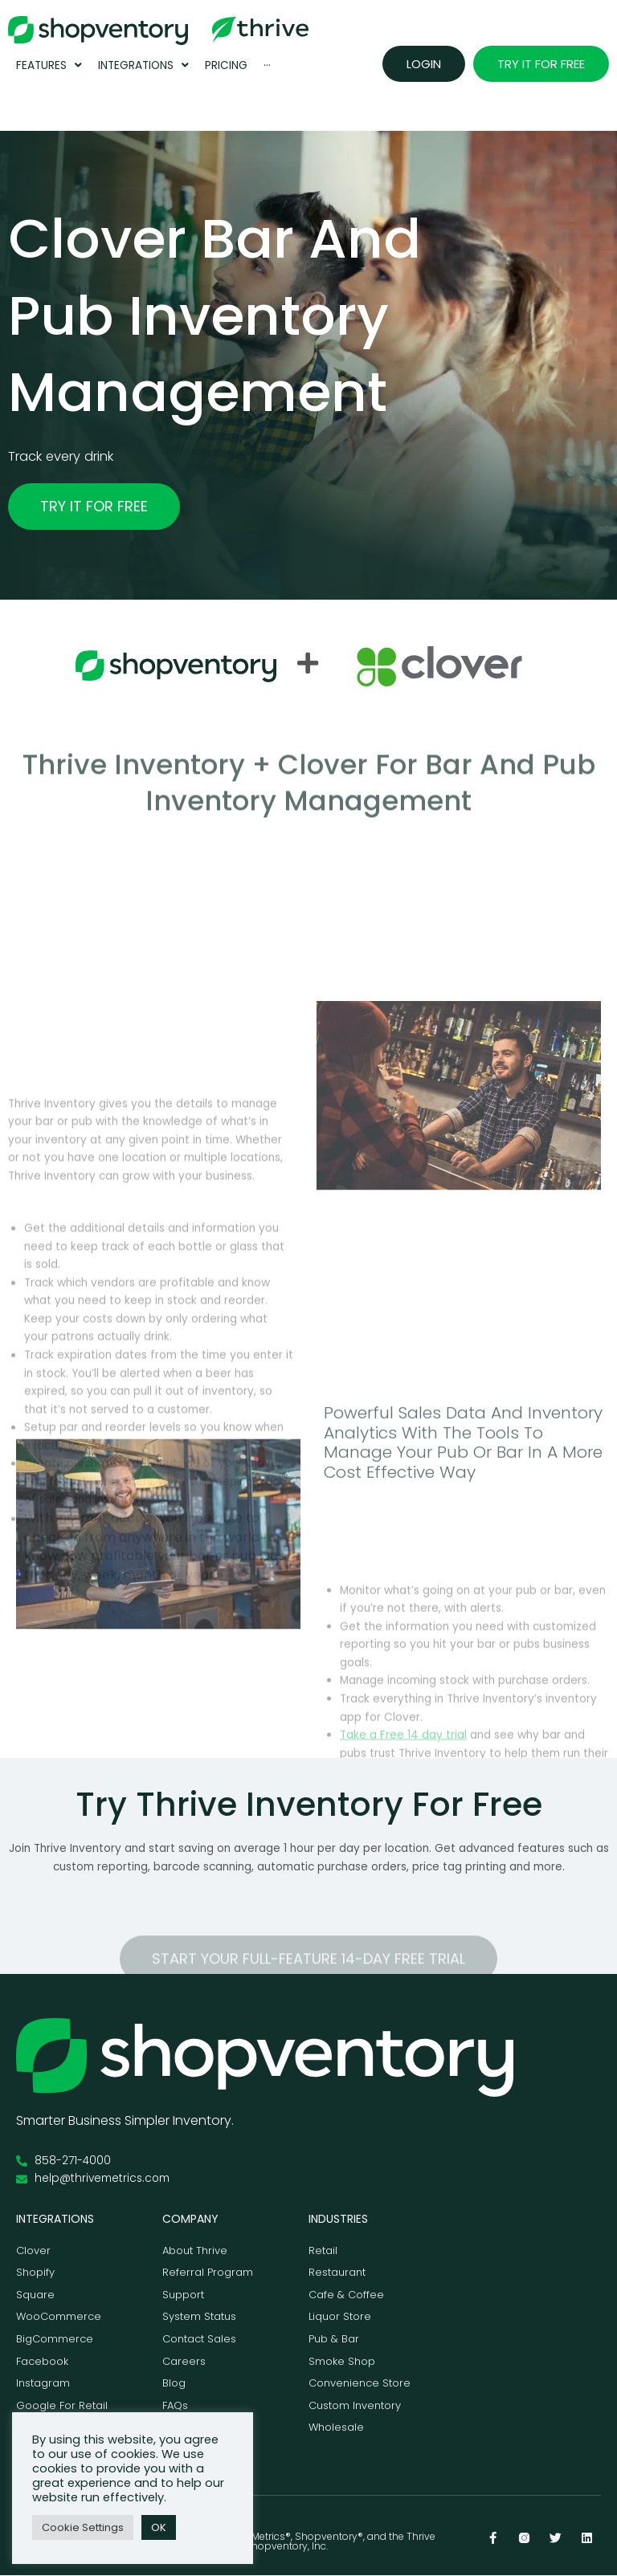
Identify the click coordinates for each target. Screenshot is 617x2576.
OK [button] (158, 2527)
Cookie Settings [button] (83, 2527)
